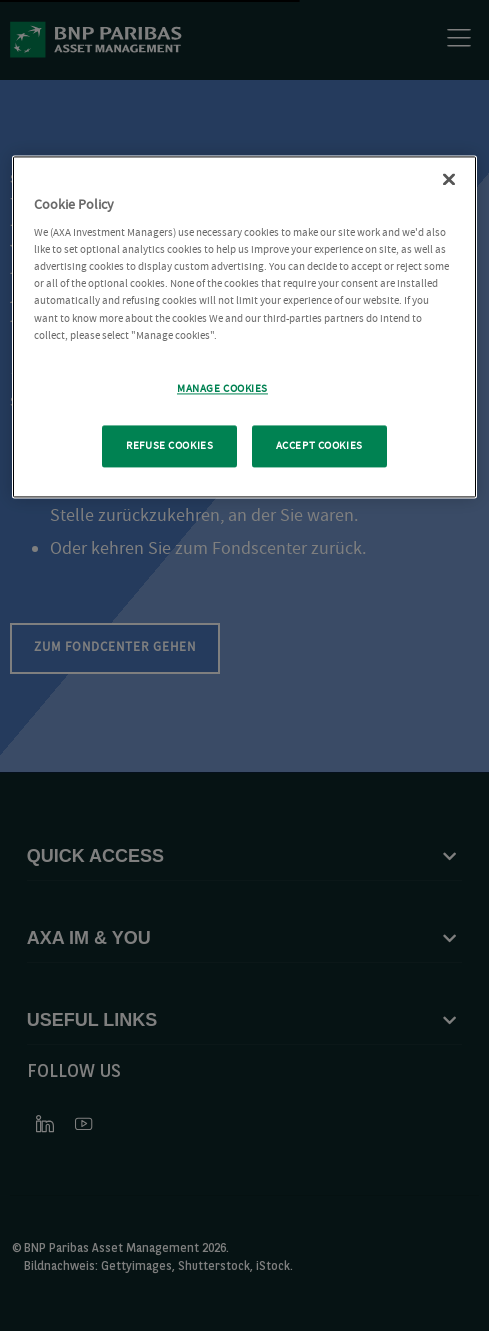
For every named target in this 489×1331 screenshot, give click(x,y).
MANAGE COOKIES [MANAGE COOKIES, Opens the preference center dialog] (222, 388)
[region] (244, 326)
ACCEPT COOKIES (319, 445)
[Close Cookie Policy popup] (449, 179)
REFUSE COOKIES (169, 445)
